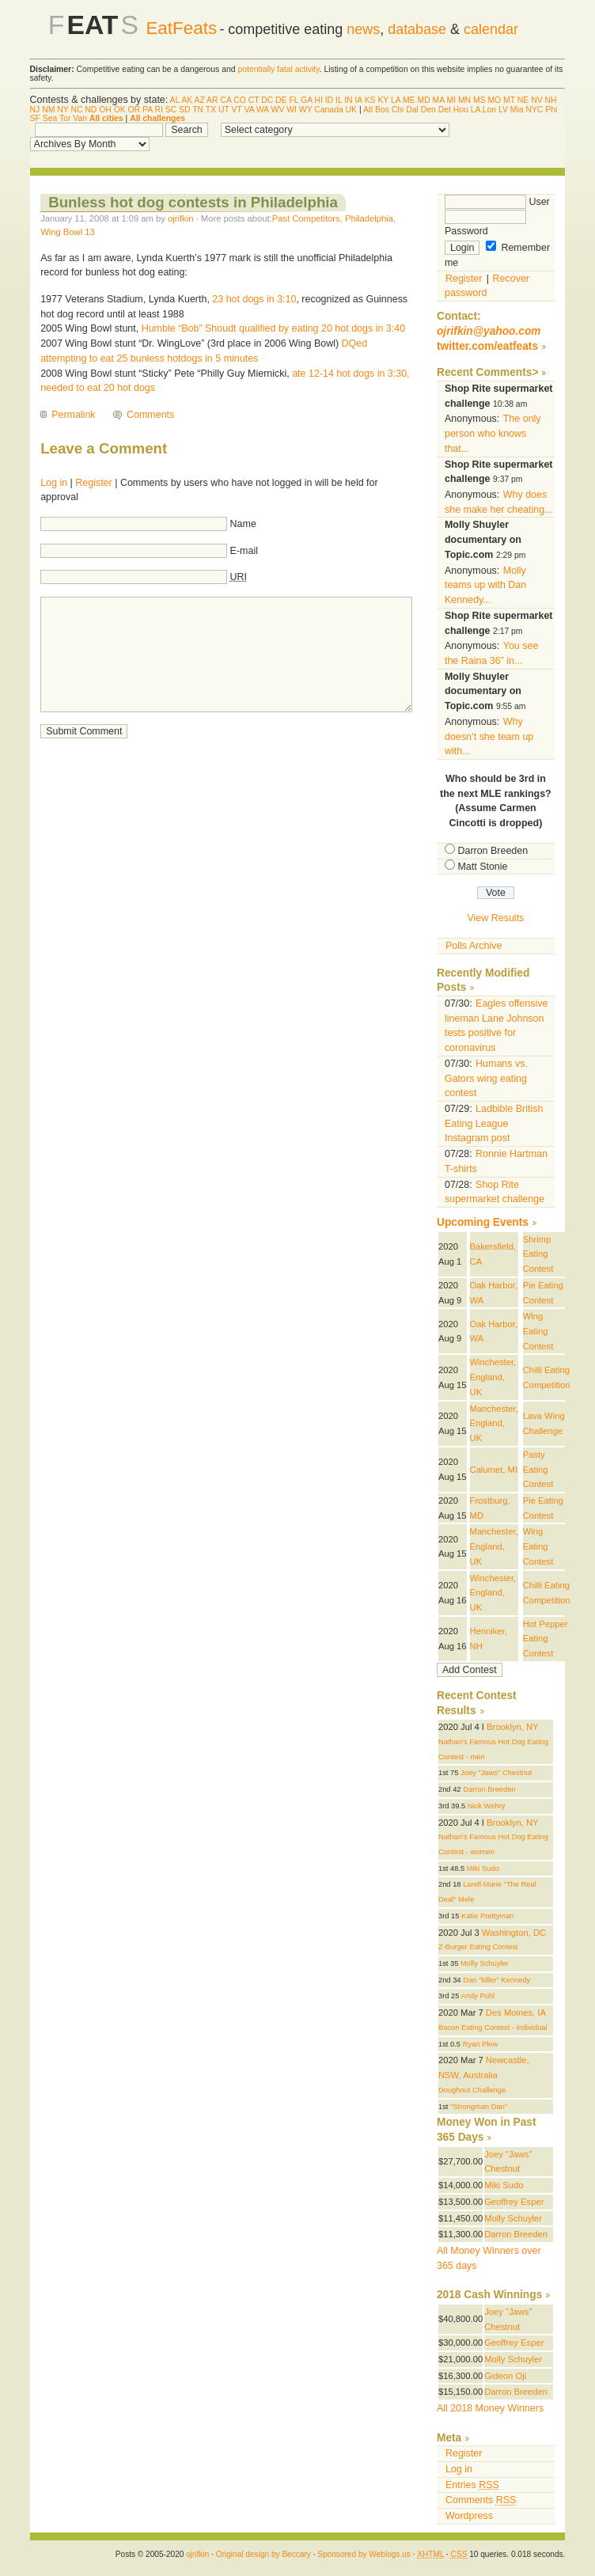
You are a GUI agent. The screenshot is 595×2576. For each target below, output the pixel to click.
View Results (495, 918)
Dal (412, 109)
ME (409, 100)
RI (158, 109)
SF (35, 118)
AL (175, 100)
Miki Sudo (483, 1868)
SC (170, 109)
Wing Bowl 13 (67, 232)
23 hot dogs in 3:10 (254, 299)
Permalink (73, 414)
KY (382, 100)
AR (212, 100)
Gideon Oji (505, 2376)
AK (186, 100)
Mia (517, 109)
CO (239, 100)
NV (536, 100)
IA (358, 100)
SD (184, 109)
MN (464, 100)
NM (48, 109)
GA (306, 100)
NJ (35, 109)
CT (254, 100)
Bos (382, 109)
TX (211, 109)
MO (494, 100)
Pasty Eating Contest (538, 1469)
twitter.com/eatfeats (487, 346)
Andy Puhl (478, 1996)
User (497, 201)
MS (479, 100)
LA (395, 100)
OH (105, 109)
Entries (472, 2485)
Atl (368, 109)
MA (439, 100)
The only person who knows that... (493, 433)
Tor (64, 118)
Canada (328, 109)
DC (267, 100)
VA (249, 109)
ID (329, 100)
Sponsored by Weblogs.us (364, 2554)
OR (134, 109)
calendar (491, 29)
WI (291, 109)
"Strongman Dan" (478, 2107)
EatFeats (181, 28)
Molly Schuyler (484, 1963)
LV (503, 109)
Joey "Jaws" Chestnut (496, 1773)
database (417, 29)
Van (80, 118)
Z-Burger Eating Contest (478, 1947)
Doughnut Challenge (472, 2090)
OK (120, 109)
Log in (53, 482)
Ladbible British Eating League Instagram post (494, 1123)
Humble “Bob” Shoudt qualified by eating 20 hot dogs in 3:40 (273, 328)
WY (306, 109)
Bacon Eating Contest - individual (493, 2028)
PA (147, 109)
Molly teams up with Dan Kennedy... (485, 585)
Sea (50, 118)
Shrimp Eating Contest (538, 1254)
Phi (551, 109)
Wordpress (469, 2515)
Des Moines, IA (516, 2012)
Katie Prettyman (487, 1916)
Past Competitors (306, 218)
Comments (150, 414)
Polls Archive (473, 945)
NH (550, 100)
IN (348, 100)
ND (91, 109)
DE (280, 100)
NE (523, 100)
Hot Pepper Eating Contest (545, 1638)
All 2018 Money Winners (490, 2408)
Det (444, 109)
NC (76, 109)
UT (223, 109)
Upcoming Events (483, 1222)
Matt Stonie (482, 866)
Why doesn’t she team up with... (489, 736)
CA (225, 100)
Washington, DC (514, 1932)
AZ (199, 100)
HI (318, 100)
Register (93, 482)
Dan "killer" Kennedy (496, 1980)
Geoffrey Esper (514, 2201)
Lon (489, 109)
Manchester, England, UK (494, 1423)
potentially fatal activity (278, 69)
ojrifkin (180, 218)
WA (262, 109)
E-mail (244, 550)
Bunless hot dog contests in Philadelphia (193, 202)
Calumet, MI (493, 1469)
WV (278, 109)
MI (451, 100)
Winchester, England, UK (493, 1376)
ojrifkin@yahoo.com (489, 331)
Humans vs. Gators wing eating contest (486, 1078)
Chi (398, 109)
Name (243, 523)
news (363, 29)
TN (197, 109)
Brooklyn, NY (512, 1727)
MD (423, 100)
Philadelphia (369, 218)
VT (237, 109)
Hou (460, 109)
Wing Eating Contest (538, 1330)
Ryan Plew (480, 2044)
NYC (534, 109)
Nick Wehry (487, 1806)
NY (62, 109)
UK (351, 109)
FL (293, 100)
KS (370, 100)
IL (338, 100)
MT (509, 100)
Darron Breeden (492, 850)
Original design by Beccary (263, 2554)
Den (428, 109)
